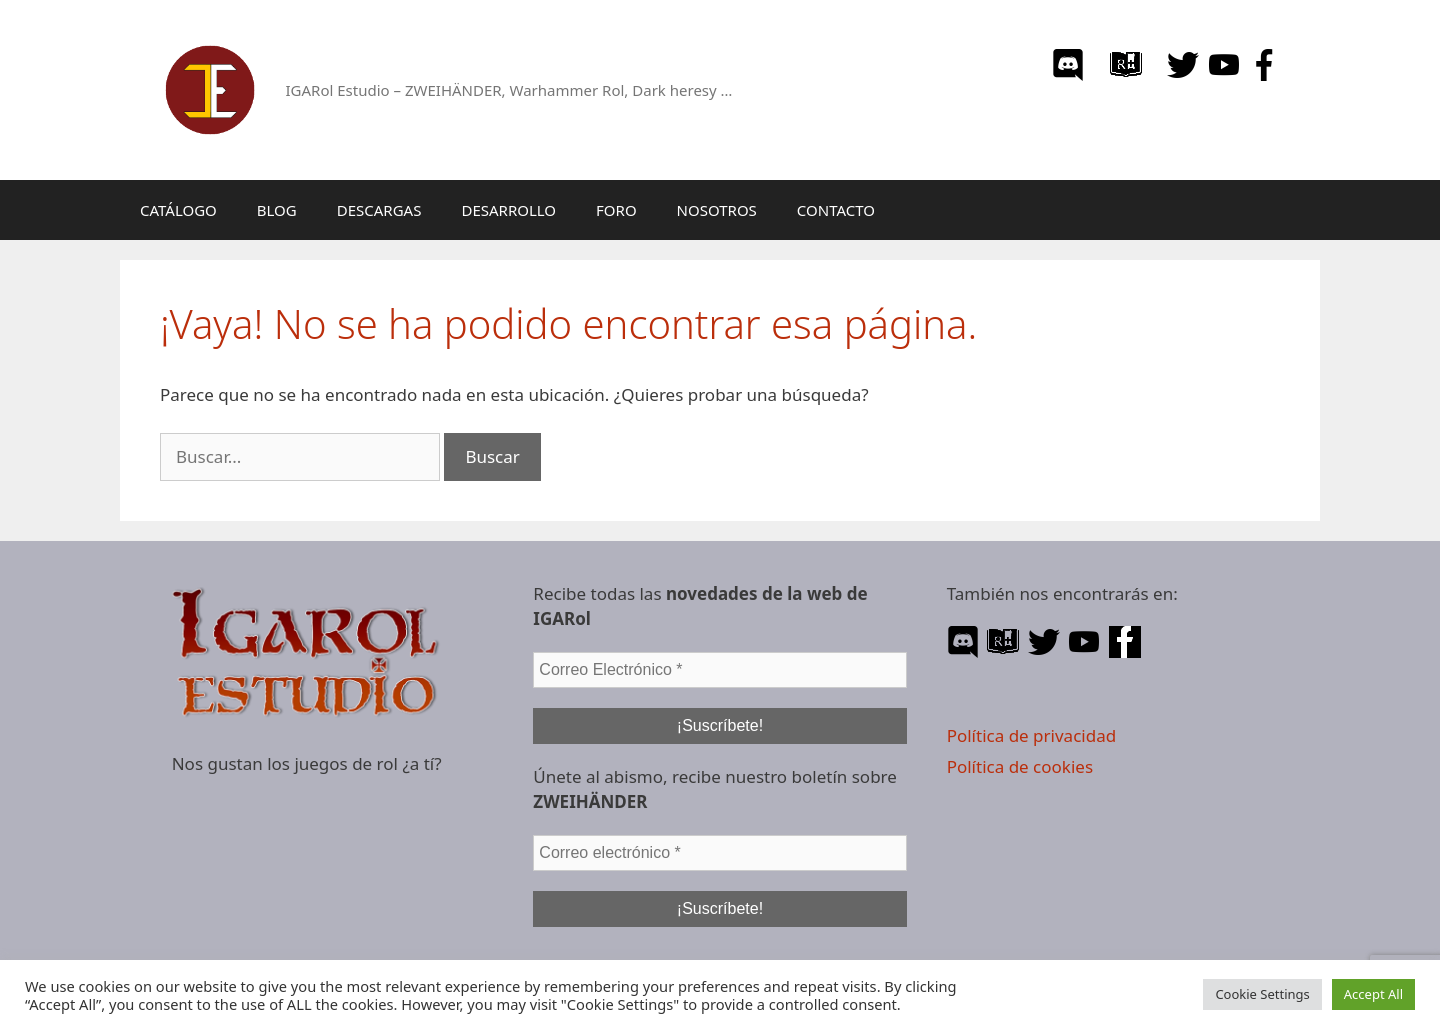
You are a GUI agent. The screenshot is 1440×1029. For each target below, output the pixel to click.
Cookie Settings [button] (1262, 994)
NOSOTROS (717, 210)
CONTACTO (836, 210)
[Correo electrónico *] (719, 853)
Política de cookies (1020, 766)
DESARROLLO (508, 210)
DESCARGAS (379, 210)
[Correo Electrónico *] (719, 670)
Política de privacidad (1031, 735)
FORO (616, 210)
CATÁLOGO (178, 210)
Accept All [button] (1373, 994)
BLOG (277, 210)
